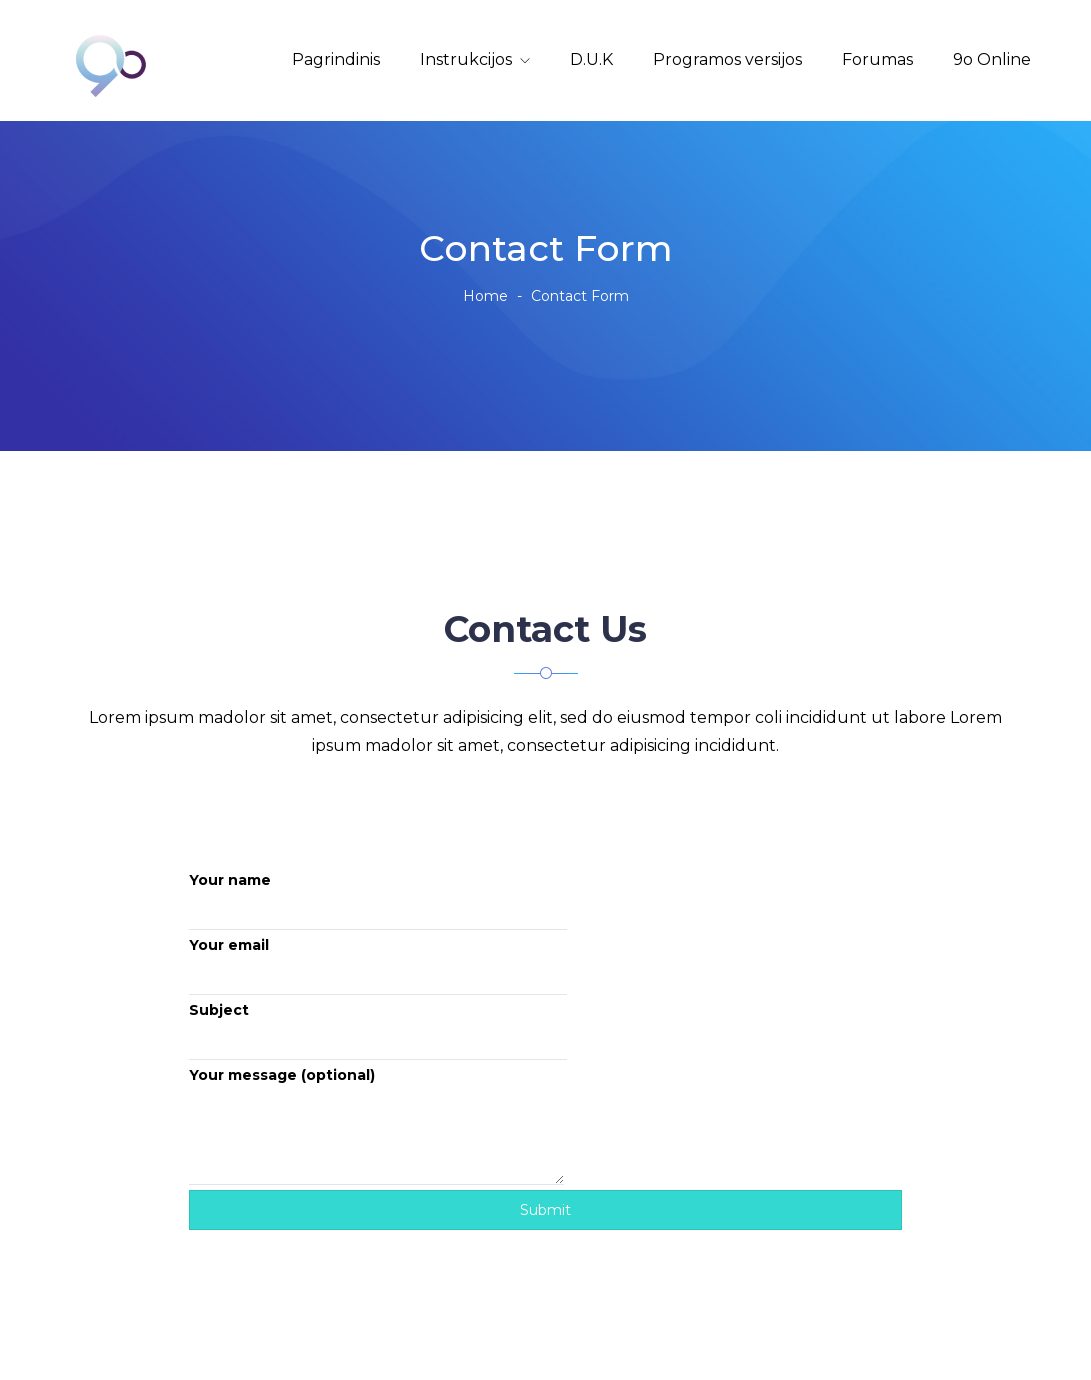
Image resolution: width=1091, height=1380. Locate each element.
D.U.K (591, 59)
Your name (378, 900)
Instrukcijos (466, 59)
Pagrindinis (336, 59)
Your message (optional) (376, 1125)
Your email (378, 965)
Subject (378, 1030)
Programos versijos (727, 59)
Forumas (877, 59)
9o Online (992, 59)
